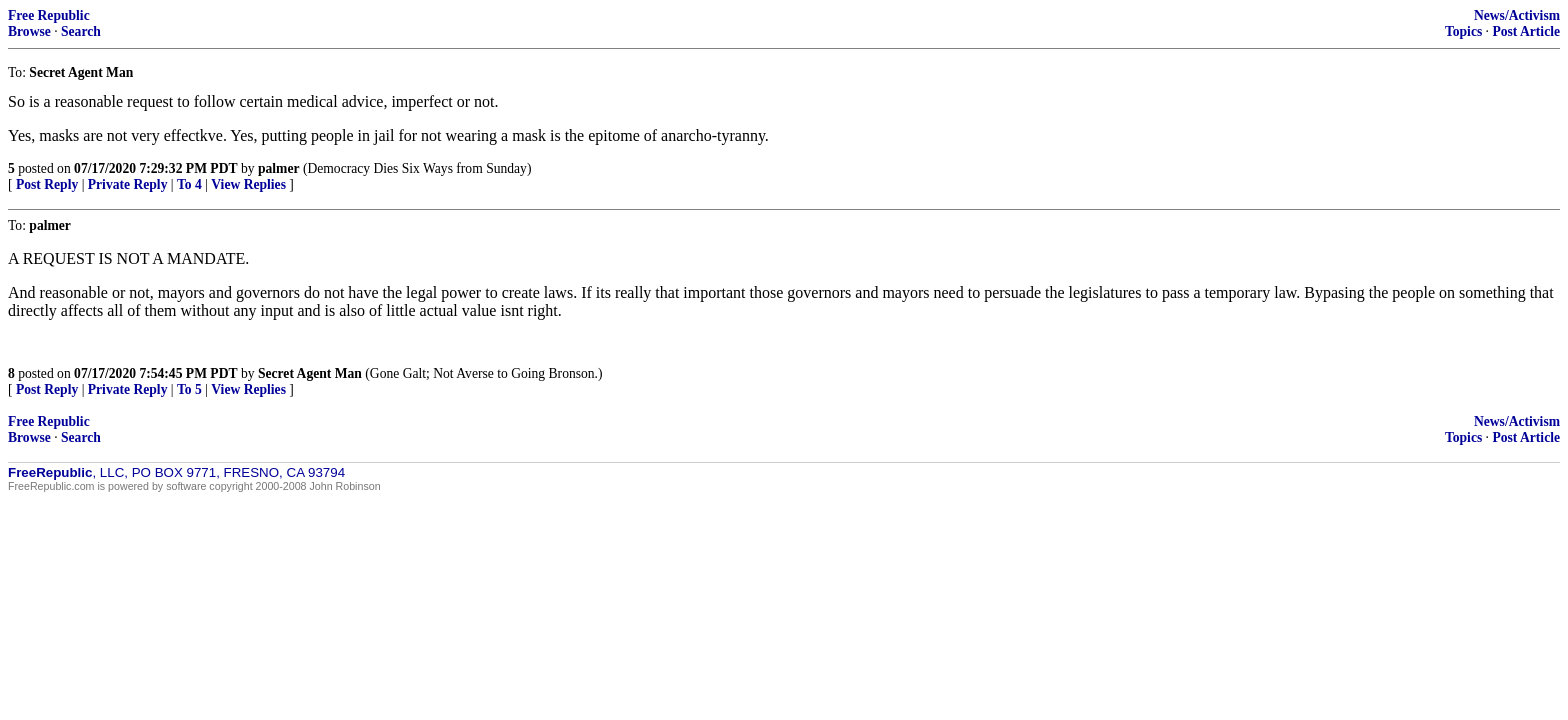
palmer (279, 168)
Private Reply (128, 184)
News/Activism (1517, 15)
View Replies (248, 184)
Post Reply (47, 184)
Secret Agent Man (310, 373)
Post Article (1526, 31)
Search (81, 31)
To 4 (189, 184)
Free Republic (49, 15)
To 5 (189, 389)
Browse (29, 31)
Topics (1463, 31)
